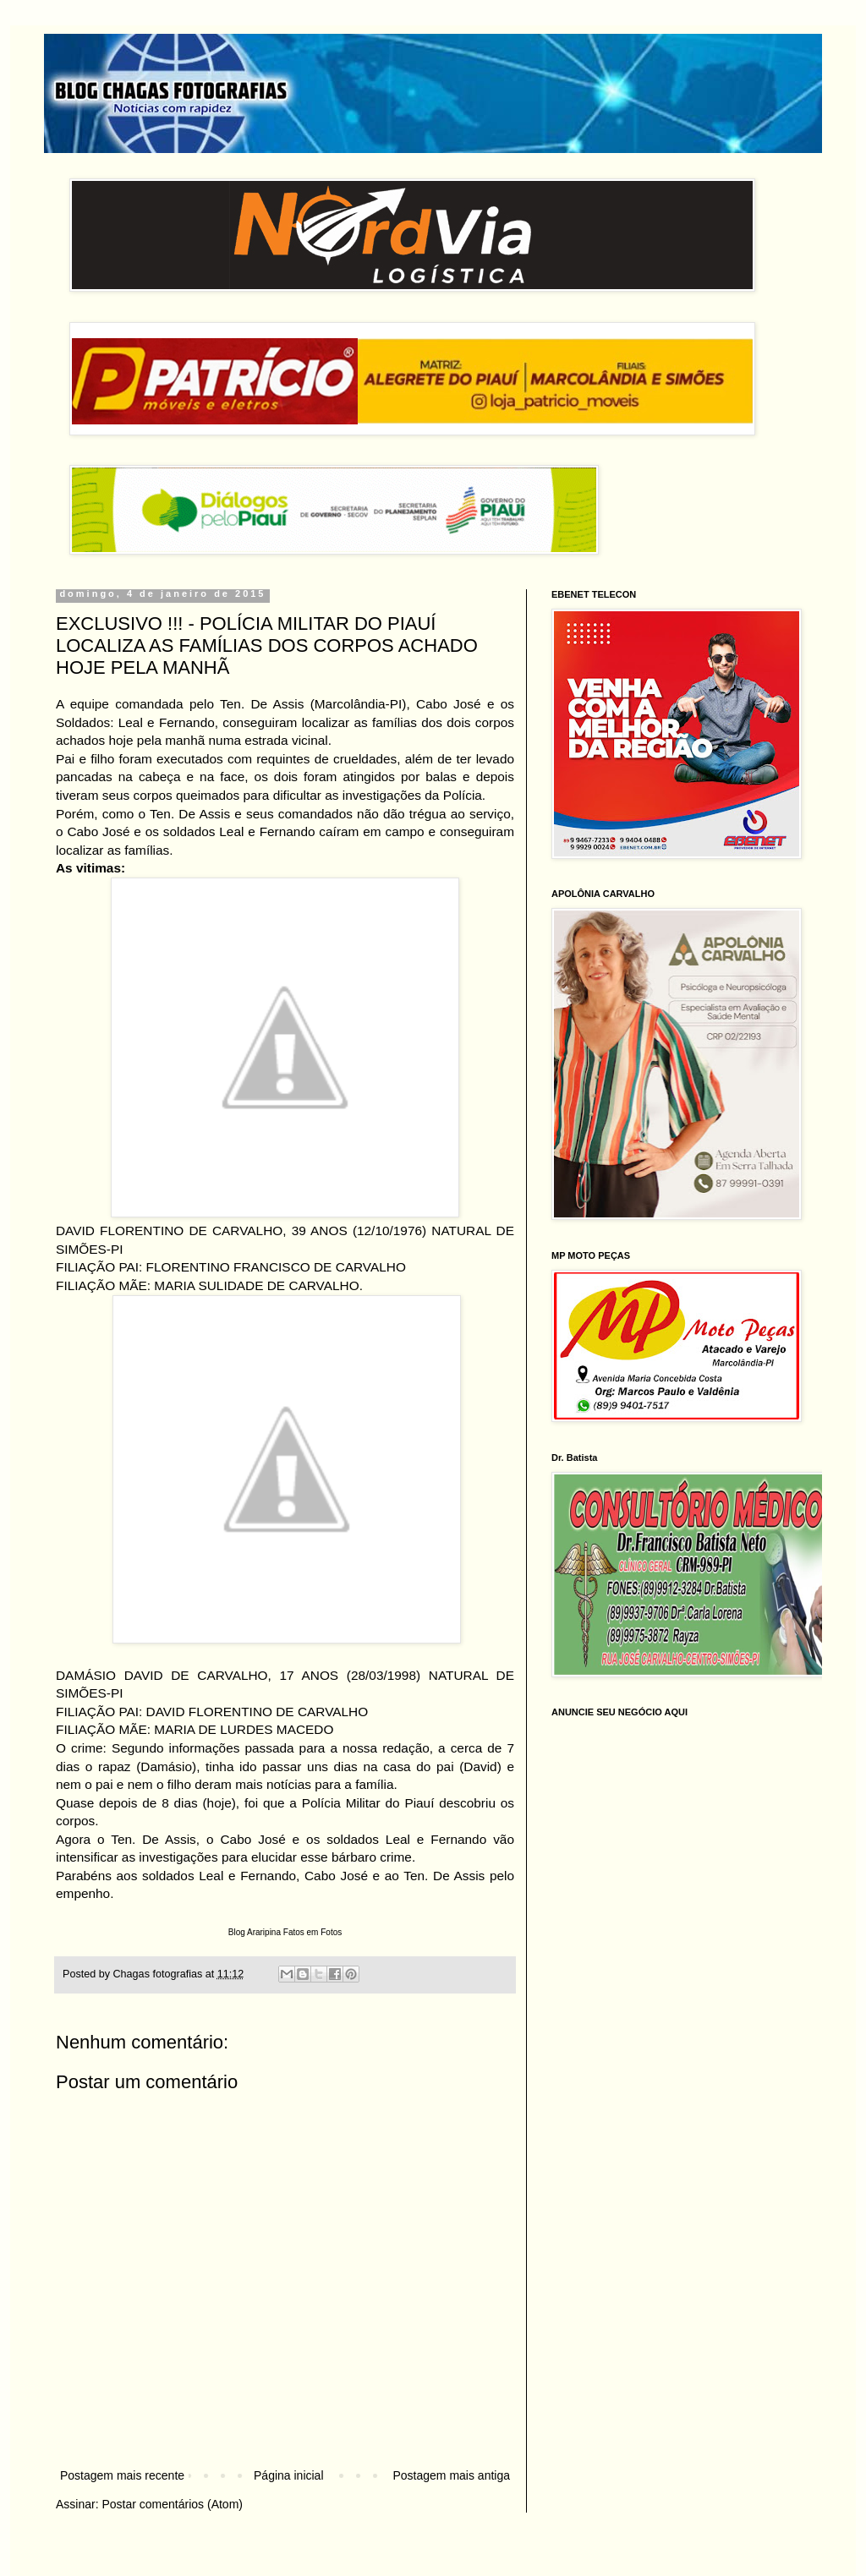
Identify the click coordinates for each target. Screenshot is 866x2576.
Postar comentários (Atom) (172, 2504)
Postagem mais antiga (451, 2475)
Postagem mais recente (122, 2475)
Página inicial (289, 2475)
